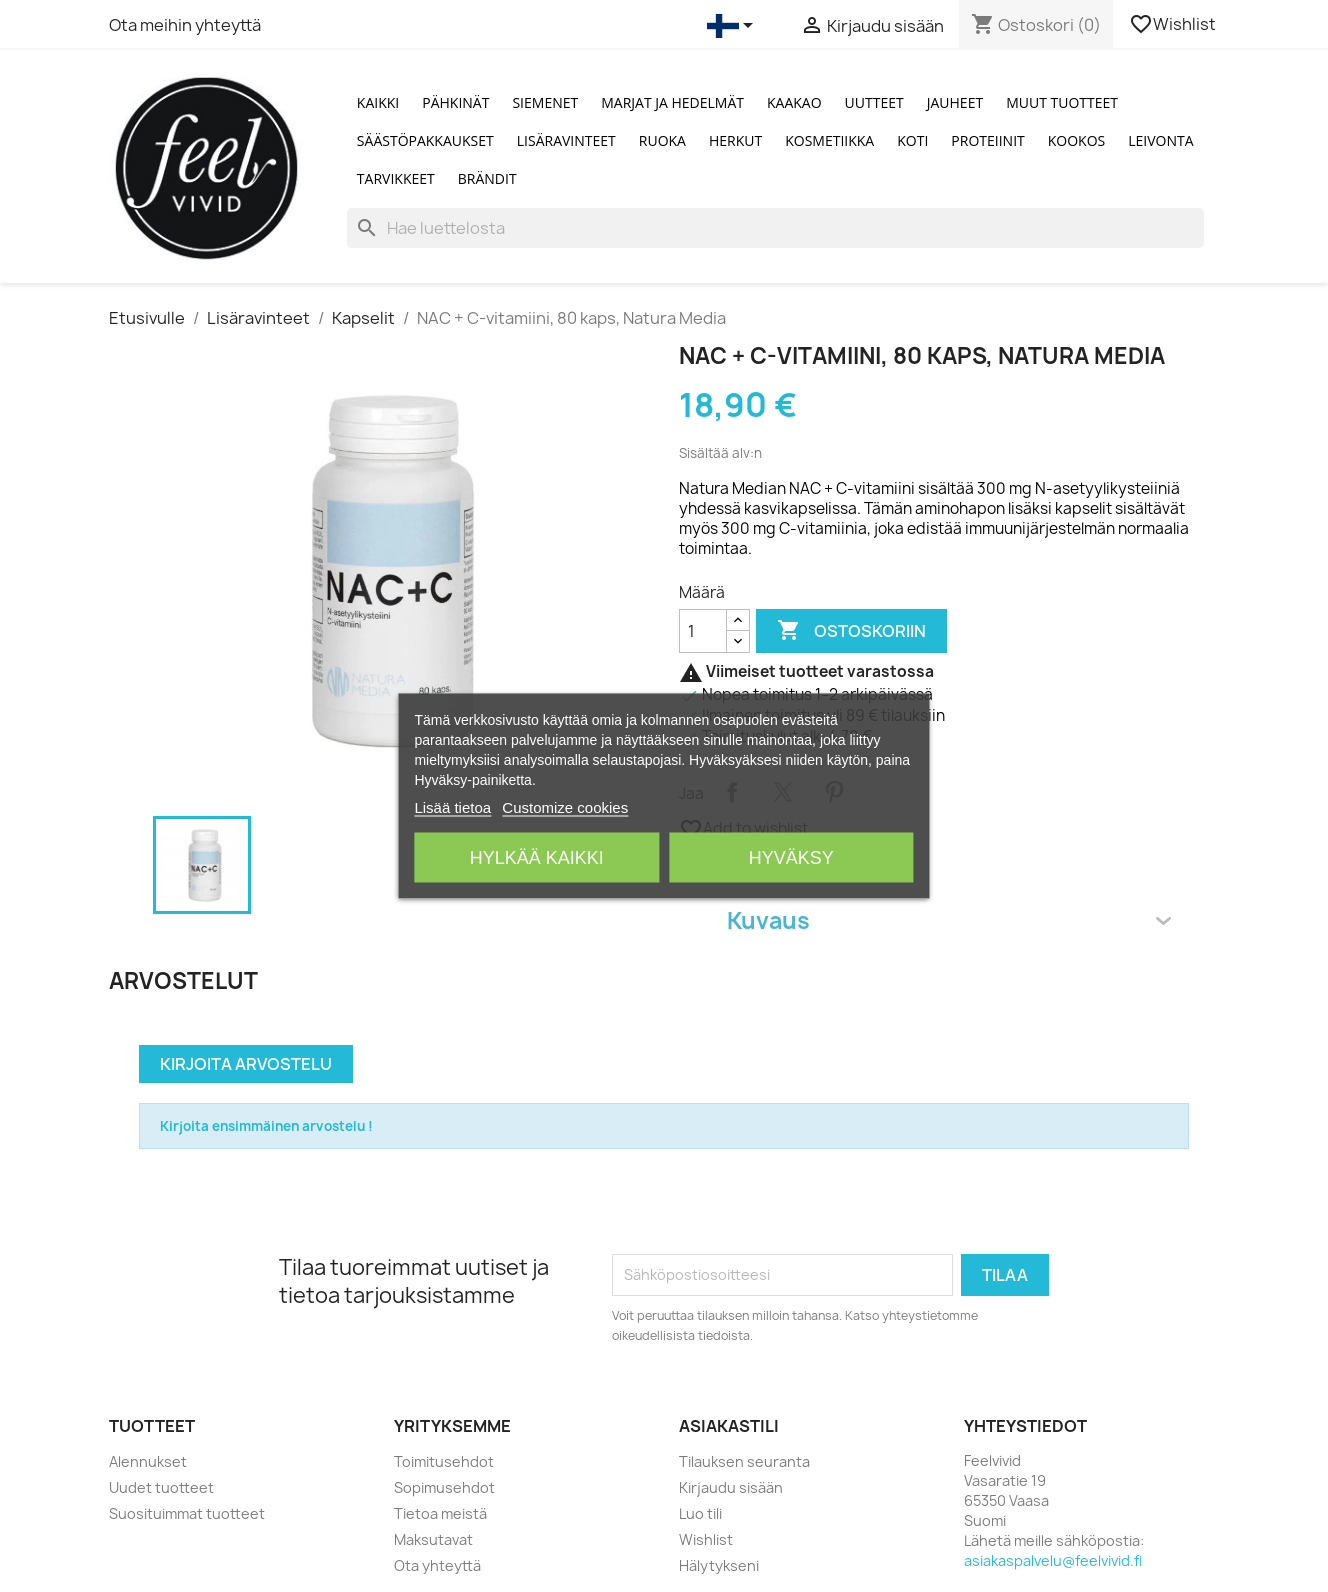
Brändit (487, 178)
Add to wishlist (743, 829)
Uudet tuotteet (161, 1487)
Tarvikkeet (396, 178)
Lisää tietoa (452, 807)
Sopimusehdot (444, 1487)
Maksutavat (433, 1539)
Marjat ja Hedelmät (672, 102)
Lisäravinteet (566, 140)
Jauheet (955, 102)
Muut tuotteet (1062, 102)
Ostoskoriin (851, 631)
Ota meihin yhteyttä (185, 25)
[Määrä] (703, 631)
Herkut (735, 140)
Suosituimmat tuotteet (187, 1513)
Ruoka (662, 140)
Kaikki (378, 102)
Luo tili (700, 1513)
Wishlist (1174, 24)
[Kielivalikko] (733, 26)
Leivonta (1160, 140)
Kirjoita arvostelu (246, 1064)
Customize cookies (565, 807)
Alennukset (148, 1461)
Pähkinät (455, 102)
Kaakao (794, 102)
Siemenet (545, 102)
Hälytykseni (719, 1565)
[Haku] (775, 228)
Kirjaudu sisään (731, 1487)
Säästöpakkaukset (425, 140)
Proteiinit (987, 140)
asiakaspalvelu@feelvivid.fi (1053, 1560)
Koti (912, 140)
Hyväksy (791, 858)
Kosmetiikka (829, 140)
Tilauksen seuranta (744, 1461)
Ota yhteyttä (437, 1565)
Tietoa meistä (440, 1513)
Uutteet (874, 102)
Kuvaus (949, 920)
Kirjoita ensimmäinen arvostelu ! (266, 1126)
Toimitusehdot (444, 1461)
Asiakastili (729, 1426)
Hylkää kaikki (537, 858)
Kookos (1077, 140)
